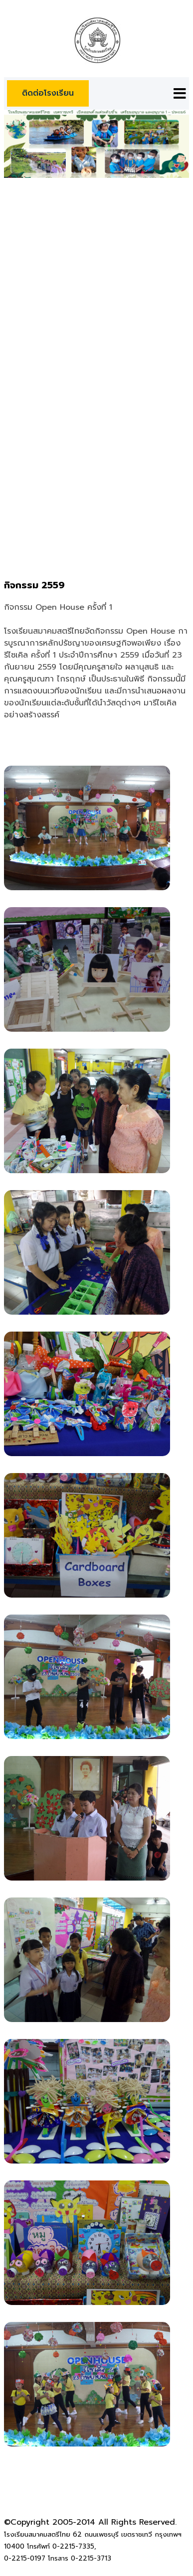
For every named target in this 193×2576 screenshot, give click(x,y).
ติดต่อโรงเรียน (48, 93)
